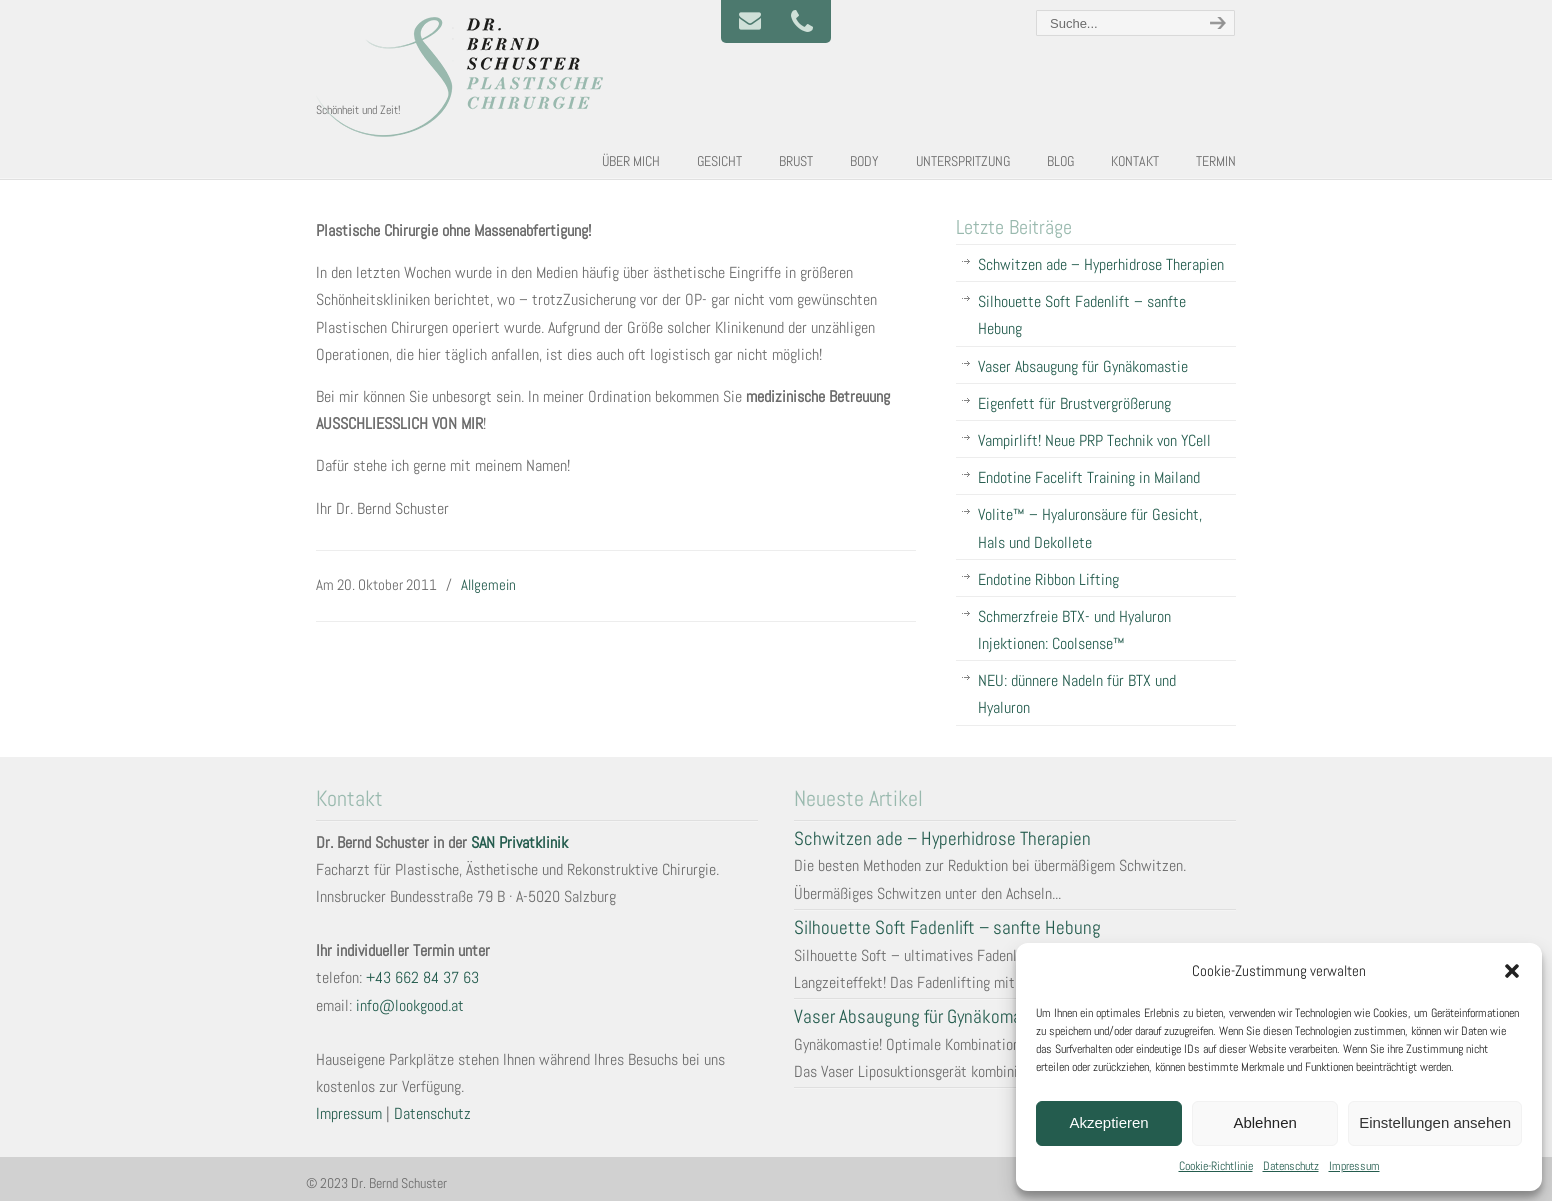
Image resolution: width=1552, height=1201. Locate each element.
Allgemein (488, 584)
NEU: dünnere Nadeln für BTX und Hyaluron (1077, 694)
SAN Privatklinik (519, 842)
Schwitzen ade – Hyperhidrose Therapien (1101, 264)
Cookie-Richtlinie (1216, 1166)
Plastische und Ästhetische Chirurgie (466, 76)
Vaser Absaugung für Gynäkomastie (1083, 366)
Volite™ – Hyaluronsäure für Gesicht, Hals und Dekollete (1090, 528)
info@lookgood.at (410, 1005)
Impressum (1354, 1166)
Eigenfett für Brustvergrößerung (1074, 403)
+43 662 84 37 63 (422, 977)
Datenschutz (1291, 1166)
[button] (1512, 971)
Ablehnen (1264, 1122)
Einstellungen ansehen (1435, 1122)
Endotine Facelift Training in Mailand (1089, 477)
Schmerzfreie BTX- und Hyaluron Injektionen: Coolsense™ (1074, 630)
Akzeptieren (1108, 1122)
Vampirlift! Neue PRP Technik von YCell (1094, 440)
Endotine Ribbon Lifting (1048, 579)
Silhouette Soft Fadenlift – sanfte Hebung (1082, 315)
